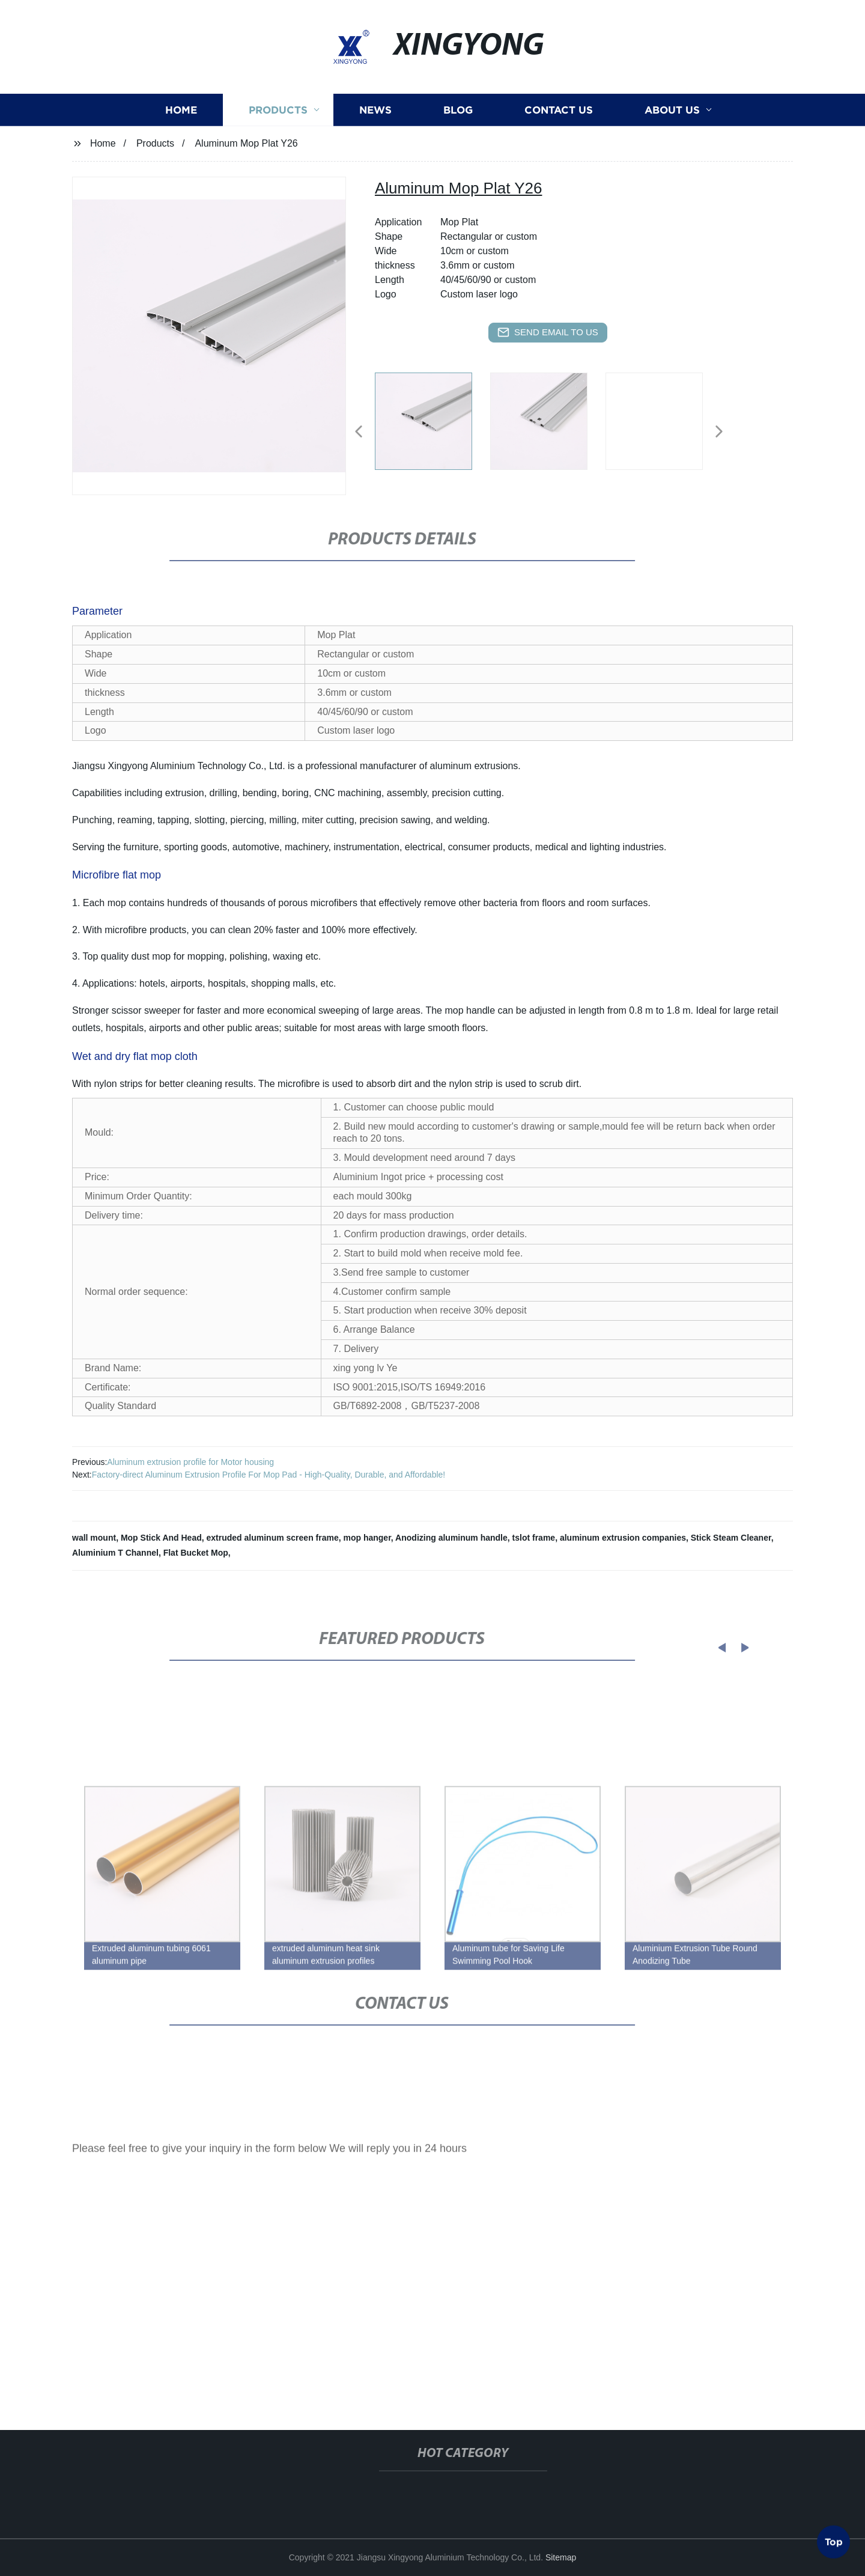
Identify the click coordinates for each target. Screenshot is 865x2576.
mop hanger (366, 1537)
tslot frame (534, 1537)
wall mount (94, 1537)
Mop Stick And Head (161, 1537)
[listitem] (432, 427)
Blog (458, 124)
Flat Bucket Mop (195, 1552)
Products (278, 124)
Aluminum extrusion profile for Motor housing (190, 1462)
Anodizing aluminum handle (451, 1537)
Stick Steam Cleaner (731, 1537)
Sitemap (560, 2557)
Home (181, 124)
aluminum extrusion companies (623, 1537)
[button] (358, 432)
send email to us (547, 332)
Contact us (558, 124)
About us (672, 124)
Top (834, 2539)
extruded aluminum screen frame (273, 1537)
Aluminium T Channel (115, 1552)
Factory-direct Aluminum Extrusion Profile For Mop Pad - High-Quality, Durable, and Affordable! (269, 1474)
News (375, 124)
